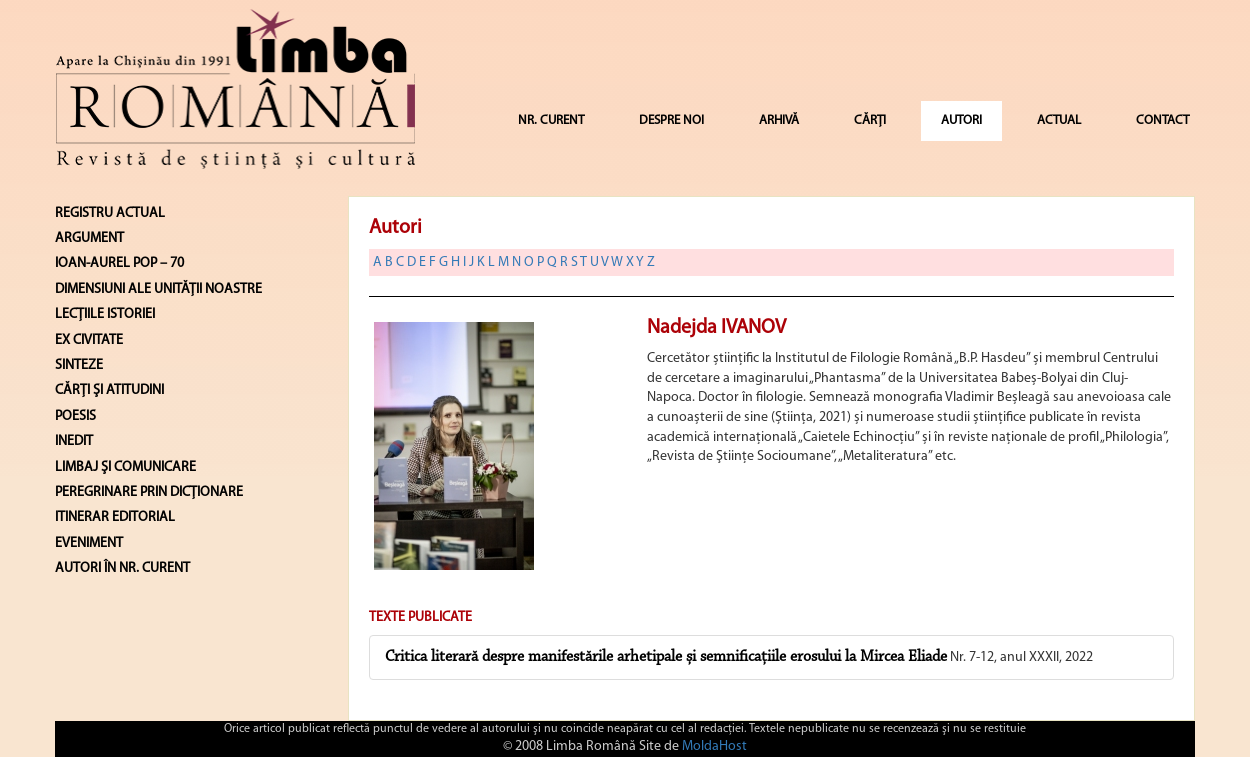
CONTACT (1162, 120)
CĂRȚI (870, 120)
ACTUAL (1059, 120)
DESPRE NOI (671, 120)
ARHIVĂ (779, 120)
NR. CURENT (551, 120)
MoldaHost (714, 746)
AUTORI (961, 120)
